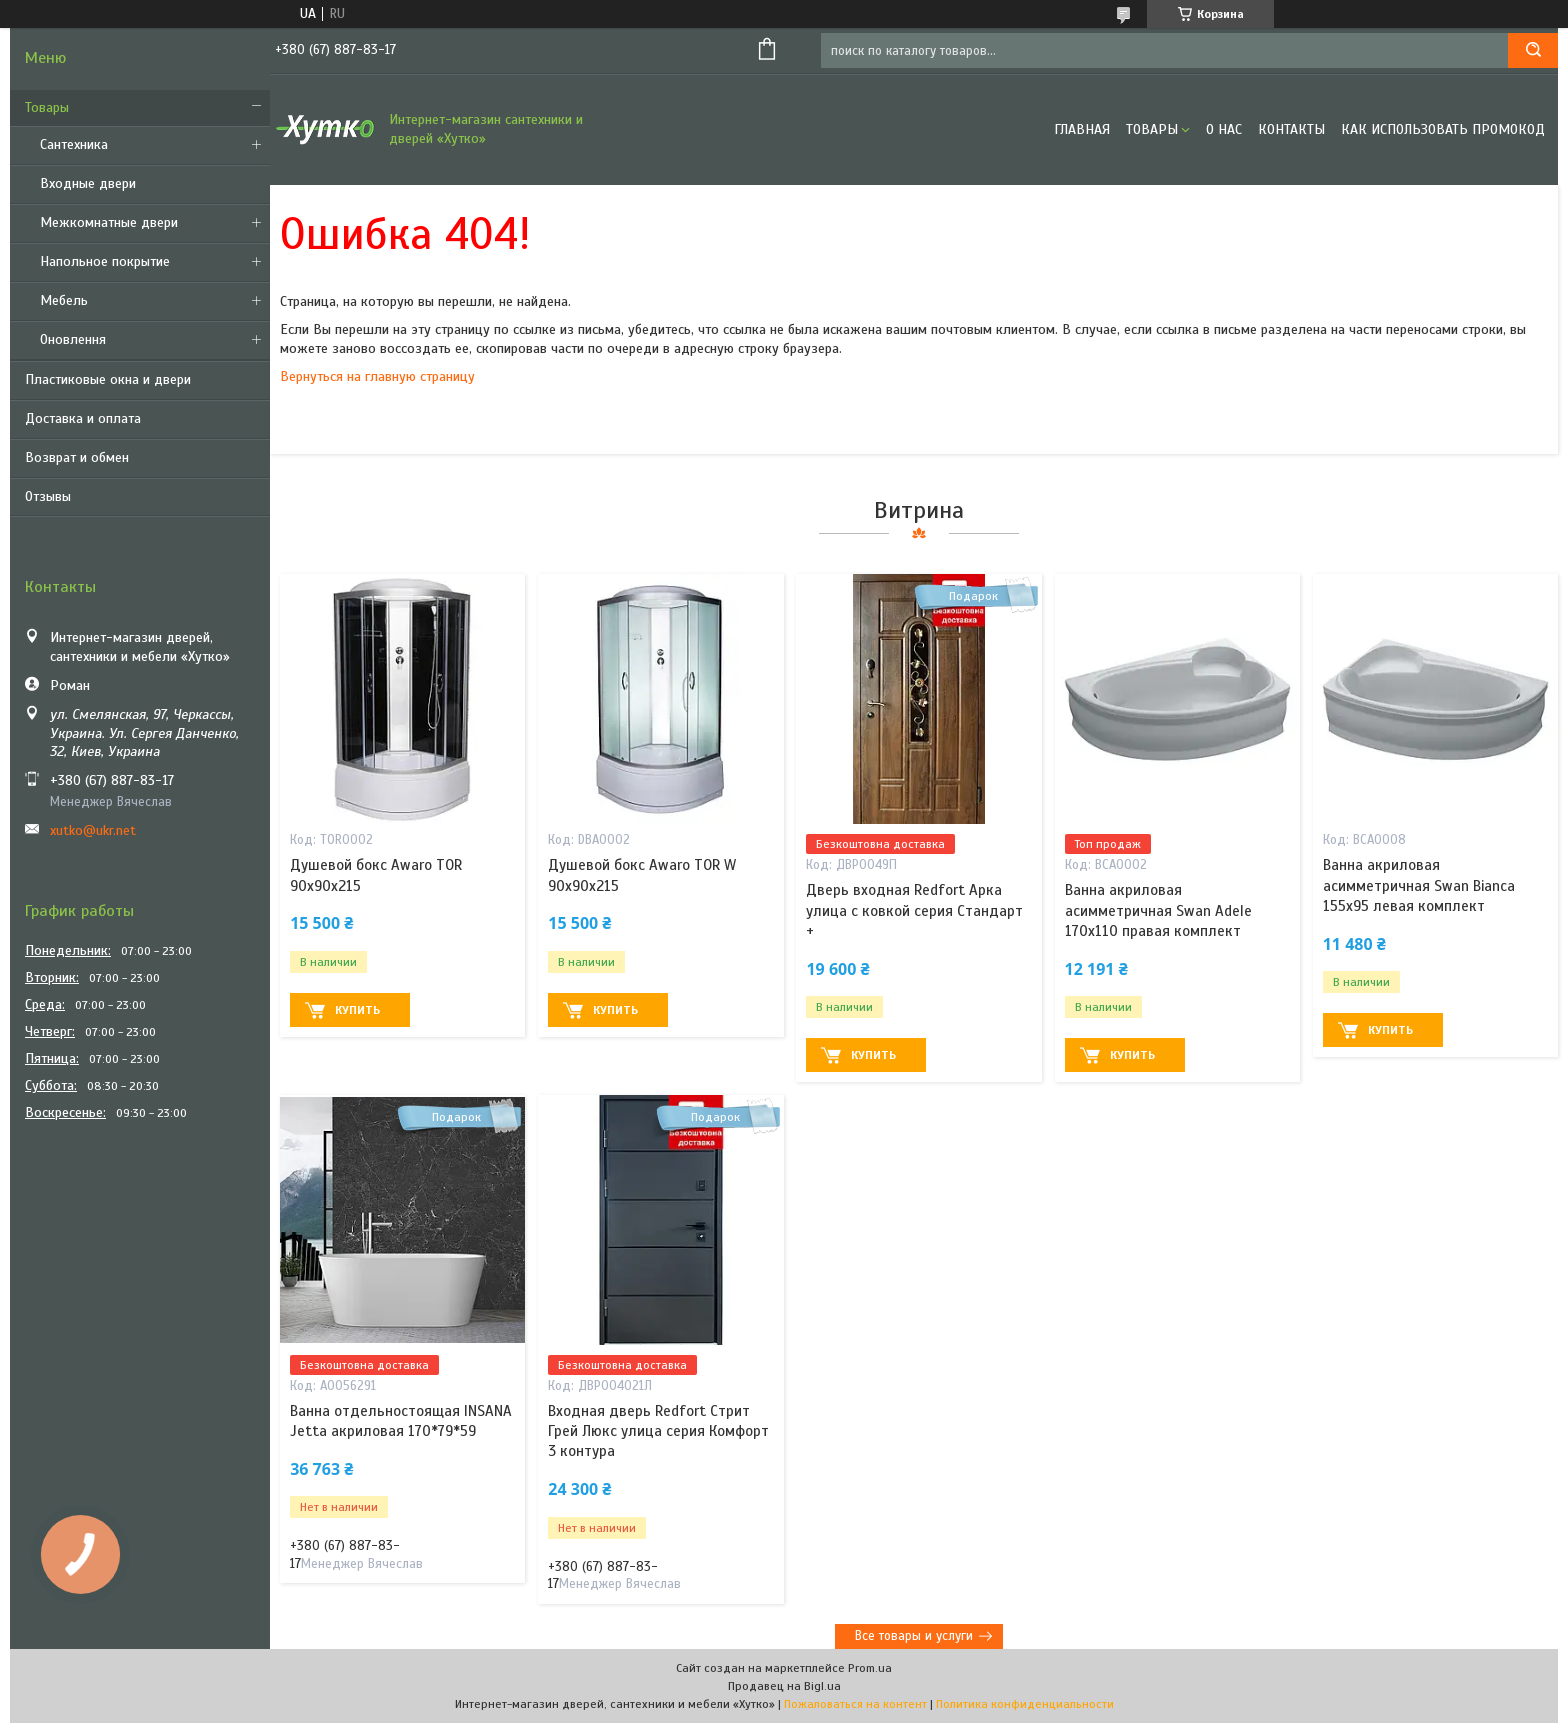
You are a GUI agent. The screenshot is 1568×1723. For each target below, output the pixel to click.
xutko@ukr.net (93, 830)
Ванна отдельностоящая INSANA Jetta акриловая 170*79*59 (401, 1421)
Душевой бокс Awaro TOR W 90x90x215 (642, 875)
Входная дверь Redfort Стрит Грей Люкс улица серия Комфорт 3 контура (658, 1431)
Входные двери (88, 183)
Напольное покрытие (105, 261)
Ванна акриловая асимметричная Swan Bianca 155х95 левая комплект (1419, 885)
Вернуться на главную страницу (377, 376)
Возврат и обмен (77, 457)
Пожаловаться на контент (855, 1704)
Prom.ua (870, 1668)
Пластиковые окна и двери (108, 379)
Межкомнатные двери (109, 222)
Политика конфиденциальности (1025, 1704)
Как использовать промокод (1443, 129)
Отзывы (48, 496)
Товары (47, 107)
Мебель (64, 300)
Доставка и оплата (83, 418)
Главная (1082, 129)
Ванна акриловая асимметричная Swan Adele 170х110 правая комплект (1158, 910)
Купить (357, 1010)
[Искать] (1533, 50)
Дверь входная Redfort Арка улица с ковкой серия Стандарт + (914, 910)
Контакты (1291, 129)
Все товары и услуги (914, 1636)
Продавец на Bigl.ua (784, 1686)
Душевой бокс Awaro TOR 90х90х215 (376, 875)
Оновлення (73, 339)
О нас (1224, 129)
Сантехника (74, 144)
